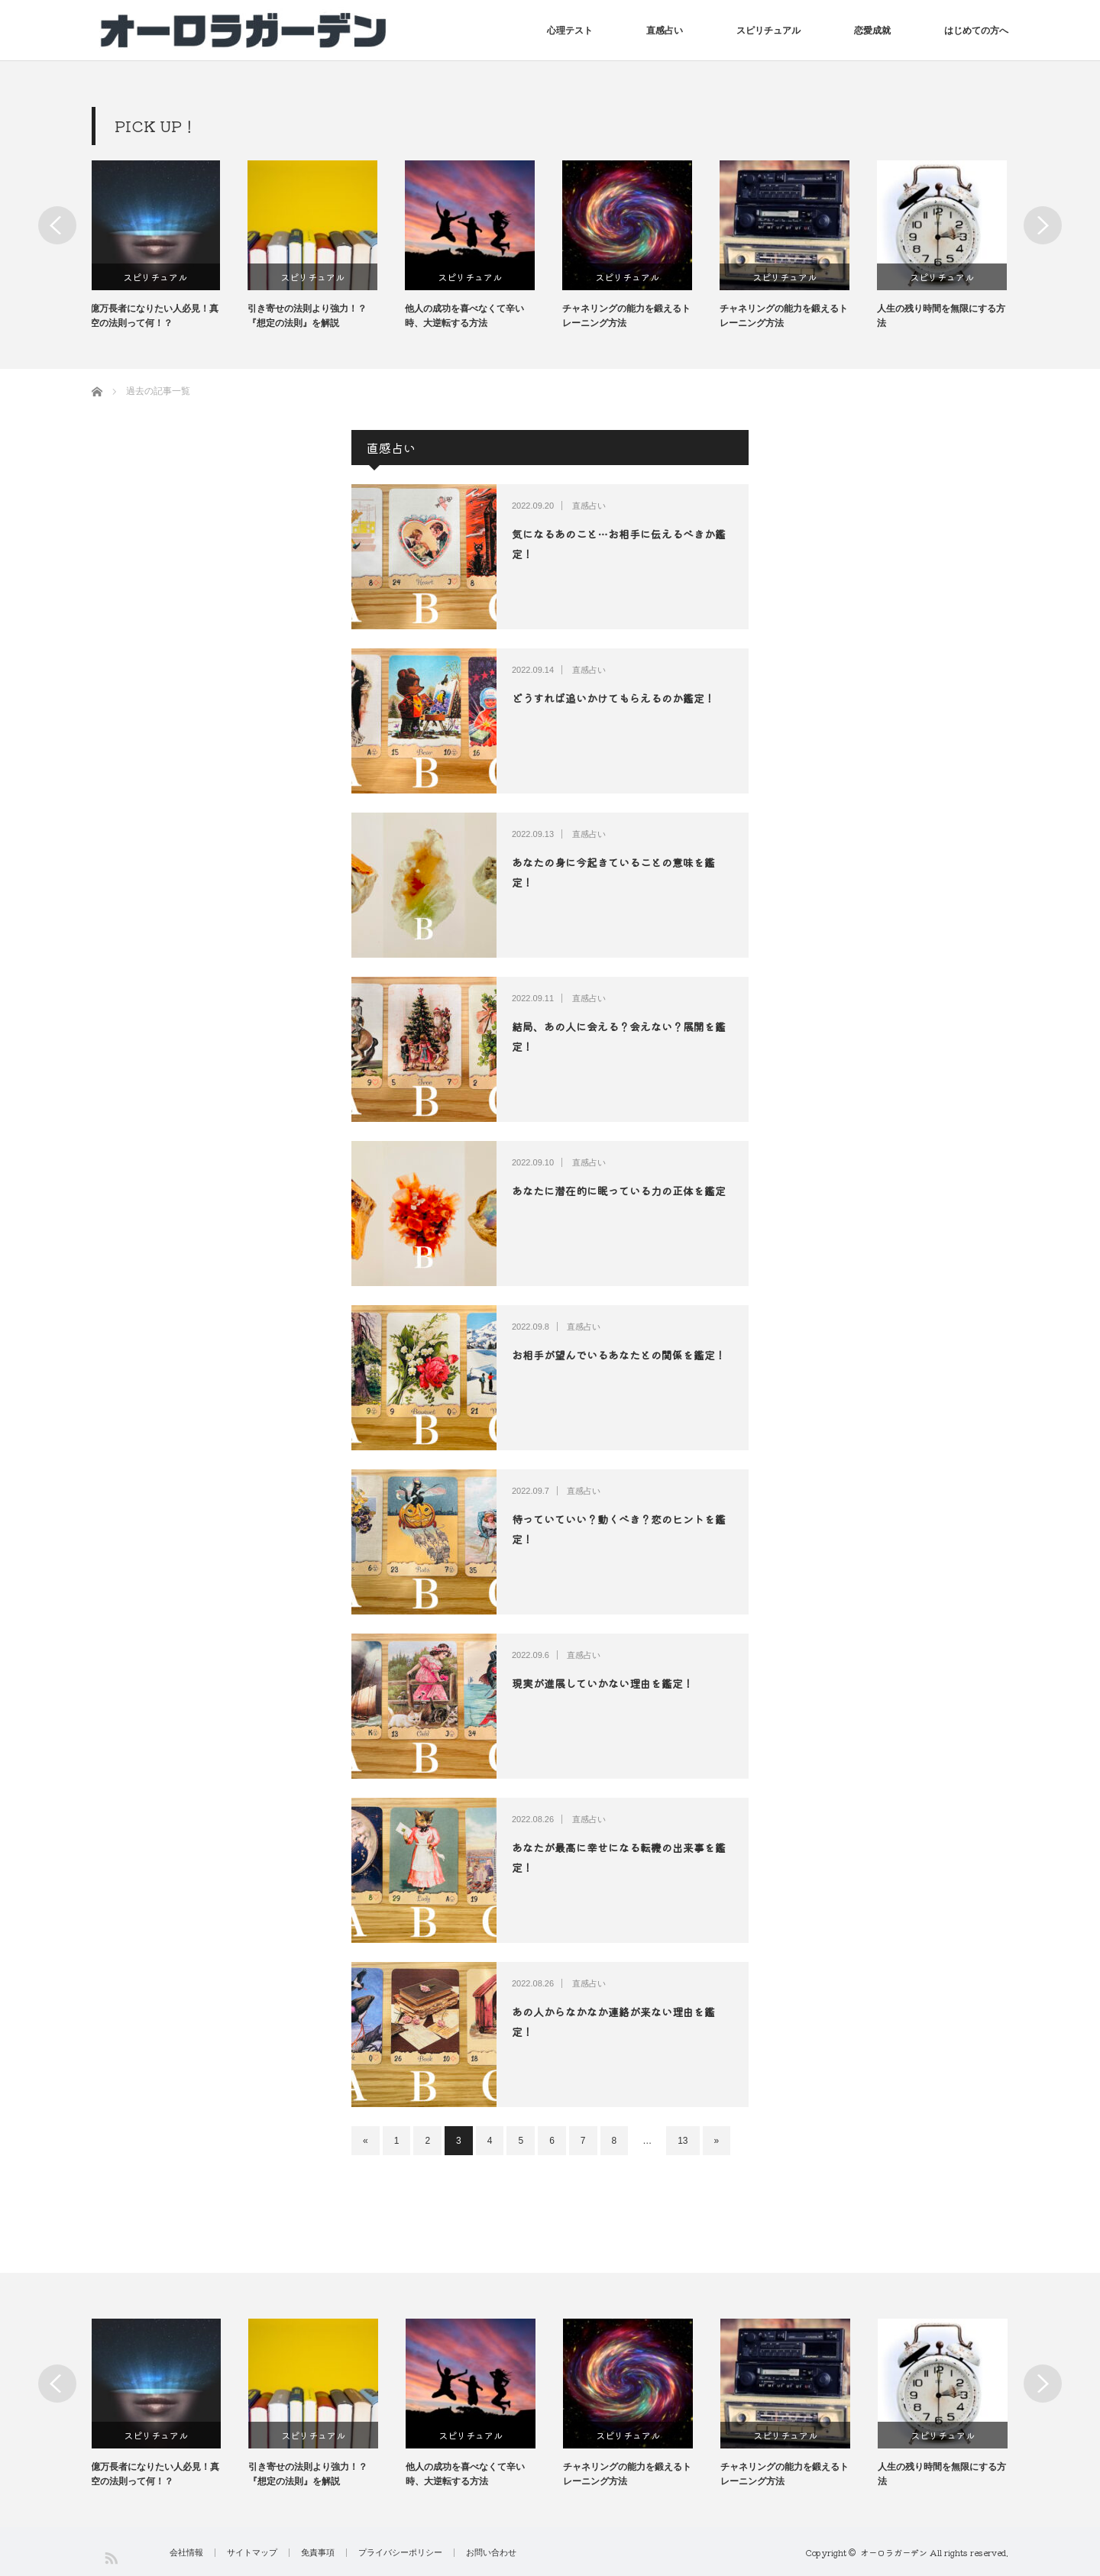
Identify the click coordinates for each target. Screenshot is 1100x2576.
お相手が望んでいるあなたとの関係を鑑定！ (619, 1354)
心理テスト (570, 30)
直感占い (664, 30)
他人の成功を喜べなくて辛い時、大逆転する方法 (466, 315)
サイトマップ (252, 2553)
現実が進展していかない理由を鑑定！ (603, 1683)
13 (683, 2140)
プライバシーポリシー (400, 2553)
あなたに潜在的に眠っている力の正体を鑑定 (619, 1190)
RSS (110, 2557)
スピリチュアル (768, 30)
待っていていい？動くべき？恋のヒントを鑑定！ (619, 1528)
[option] (170, 245)
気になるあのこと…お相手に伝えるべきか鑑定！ (619, 543)
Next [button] (1043, 225)
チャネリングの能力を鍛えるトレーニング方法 (628, 315)
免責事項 (318, 2553)
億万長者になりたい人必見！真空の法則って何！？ (156, 315)
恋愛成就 (872, 30)
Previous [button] (57, 225)
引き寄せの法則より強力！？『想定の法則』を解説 (308, 315)
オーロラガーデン (893, 2552)
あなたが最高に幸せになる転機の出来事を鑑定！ (619, 1857)
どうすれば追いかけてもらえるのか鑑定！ (613, 698)
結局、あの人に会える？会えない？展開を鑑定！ (619, 1036)
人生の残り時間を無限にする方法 (942, 315)
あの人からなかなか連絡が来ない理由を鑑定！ (613, 2021)
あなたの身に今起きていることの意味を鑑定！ (613, 872)
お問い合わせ (491, 2553)
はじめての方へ (976, 30)
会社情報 (186, 2553)
